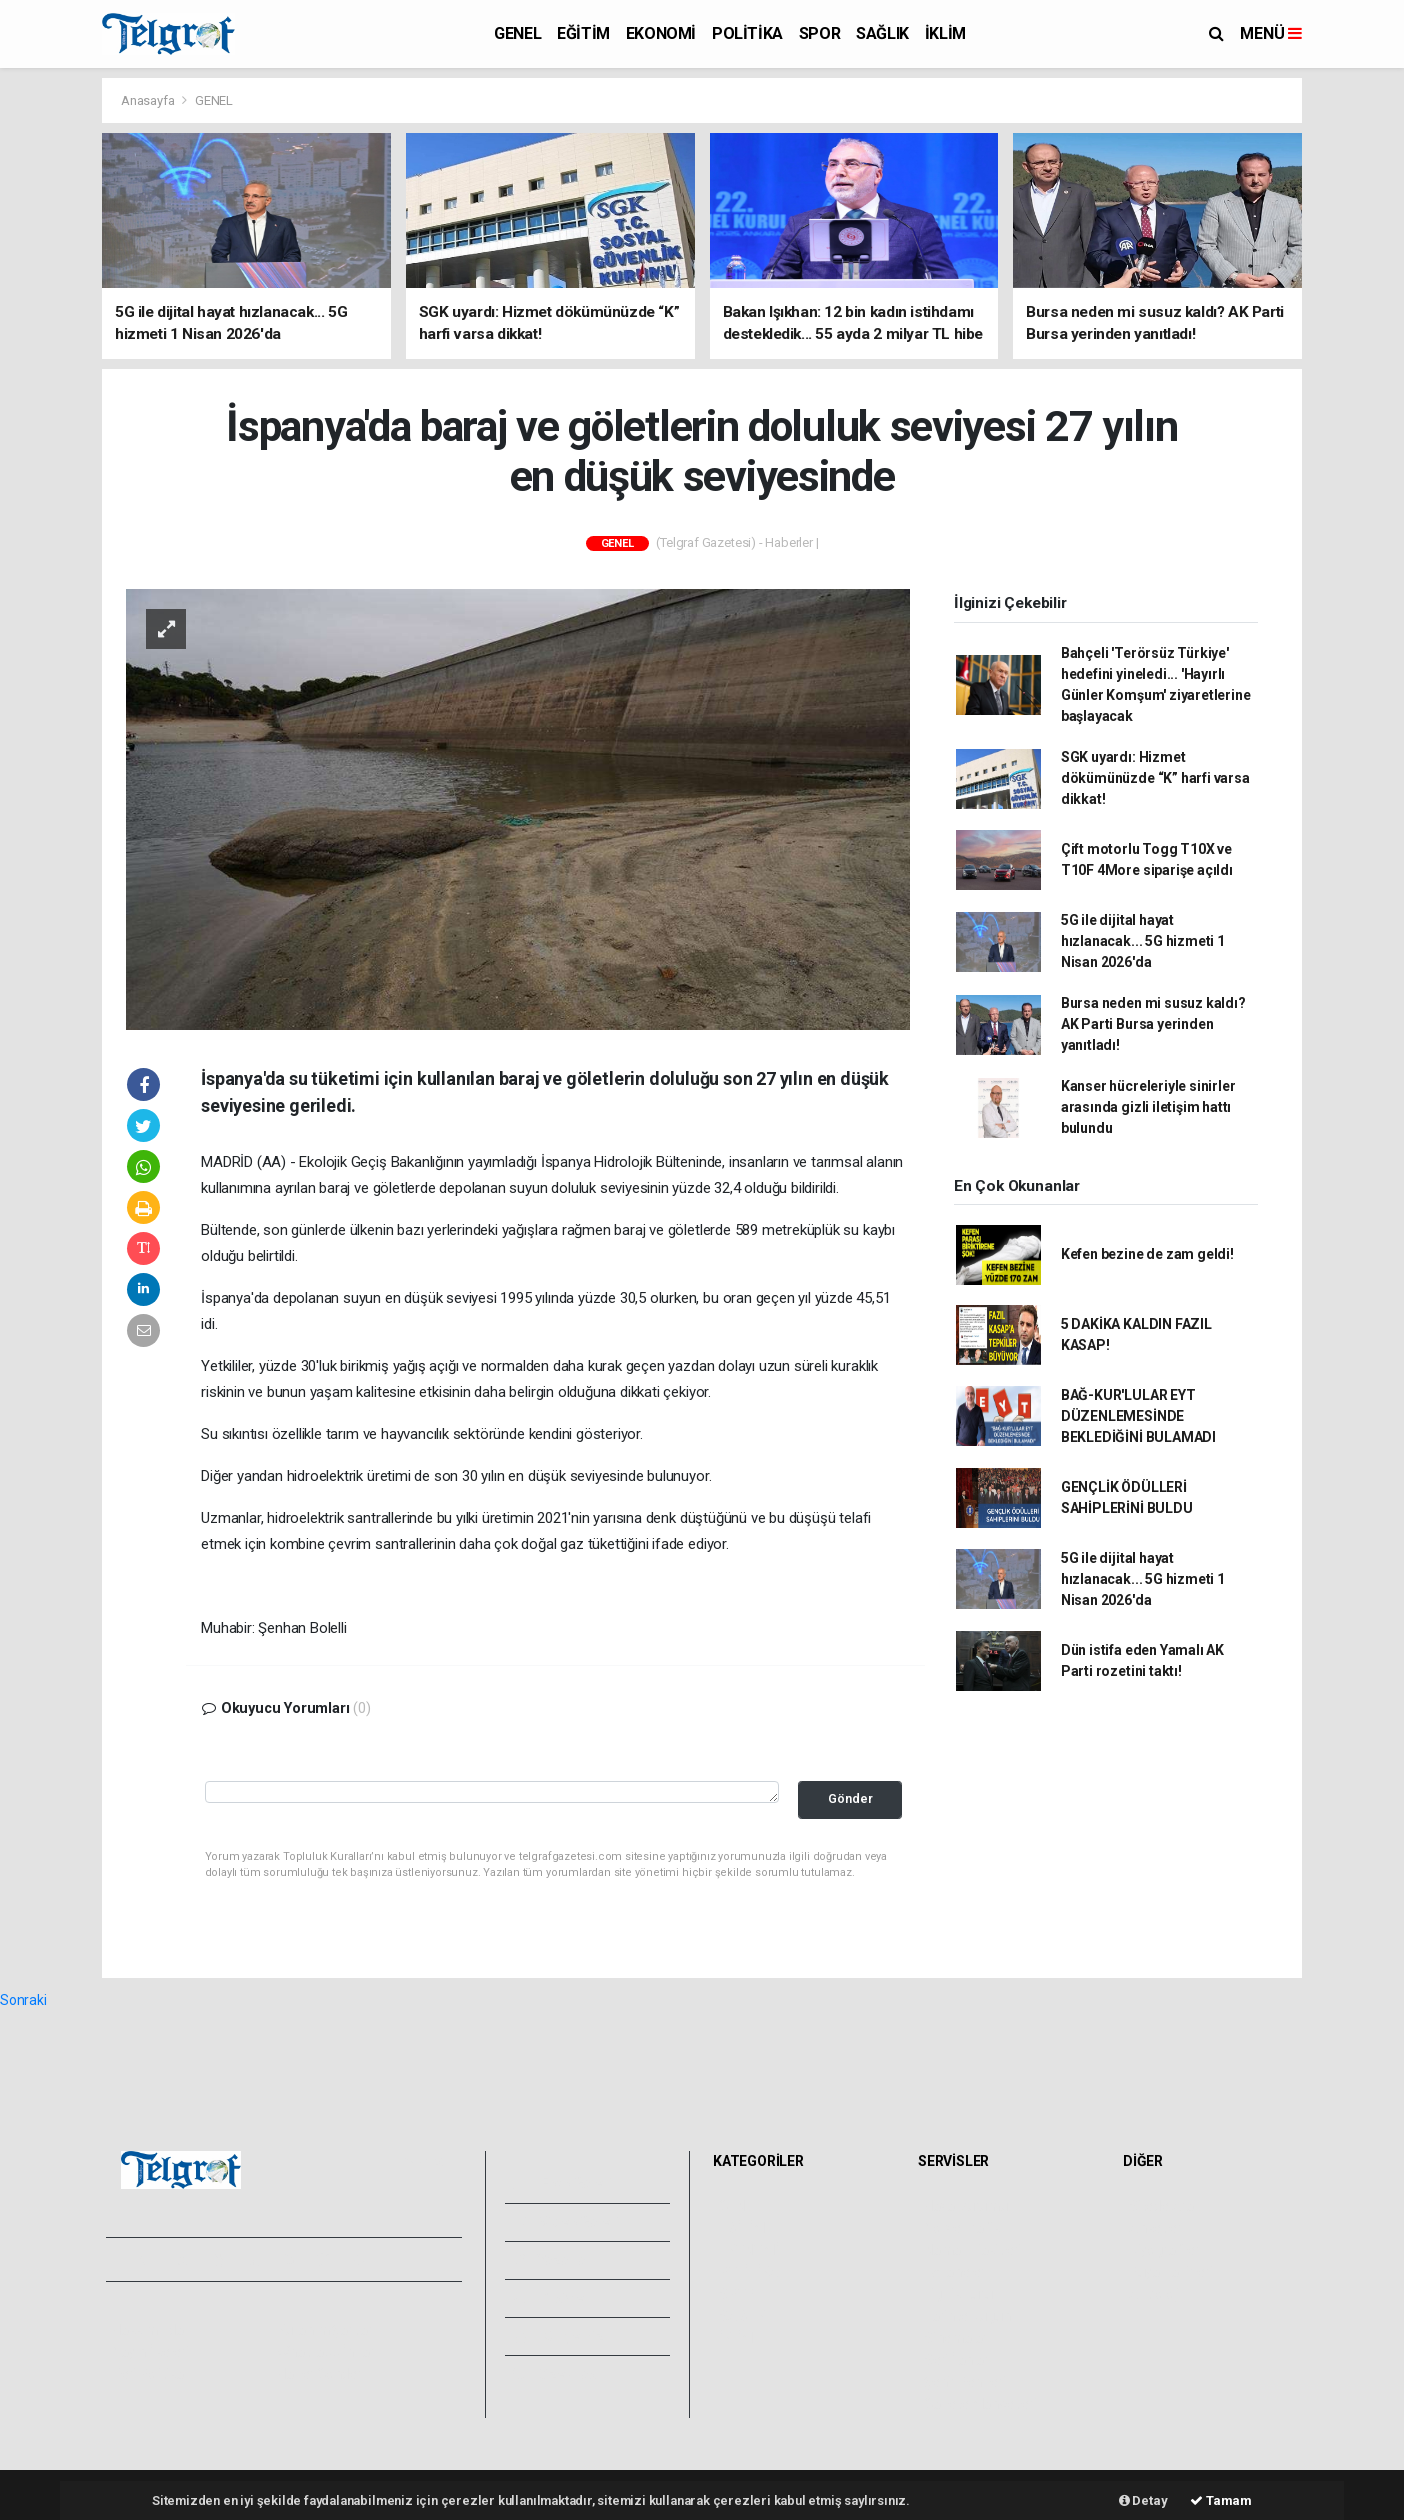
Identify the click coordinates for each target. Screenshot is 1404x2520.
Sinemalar (955, 2338)
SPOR (819, 33)
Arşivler (551, 2298)
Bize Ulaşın (560, 2374)
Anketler (1155, 2228)
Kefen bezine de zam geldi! (1147, 1254)
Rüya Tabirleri (1170, 2272)
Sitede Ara (1161, 2206)
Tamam (1221, 2500)
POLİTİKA (747, 33)
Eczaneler (954, 2272)
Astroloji (1154, 2294)
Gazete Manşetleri (980, 2404)
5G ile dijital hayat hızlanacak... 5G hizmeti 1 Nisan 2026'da (1143, 941)
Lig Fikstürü (958, 2294)
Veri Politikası (152, 2374)
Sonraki (23, 2000)
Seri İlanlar (956, 2360)
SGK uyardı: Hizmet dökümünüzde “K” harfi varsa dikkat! (1155, 778)
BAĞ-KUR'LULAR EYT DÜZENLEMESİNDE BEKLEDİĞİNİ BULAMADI (1138, 1416)
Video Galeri (566, 2222)
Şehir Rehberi (965, 2382)
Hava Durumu (966, 2206)
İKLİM (945, 33)
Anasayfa (149, 100)
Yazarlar (552, 2260)
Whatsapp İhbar (325, 2352)
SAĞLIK (882, 33)
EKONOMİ (661, 33)
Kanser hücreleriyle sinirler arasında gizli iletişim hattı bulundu (1148, 1107)
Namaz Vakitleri (972, 2250)
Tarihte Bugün (967, 2316)
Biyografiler (1164, 2250)
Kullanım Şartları (326, 2330)
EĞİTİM (583, 33)
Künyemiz (558, 2336)
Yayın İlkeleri (150, 2352)
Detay (1143, 2500)
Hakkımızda (148, 2330)
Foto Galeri (563, 2183)
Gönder (850, 1798)
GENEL (517, 33)
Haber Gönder (319, 2374)
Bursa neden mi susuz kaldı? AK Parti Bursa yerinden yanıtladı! (1153, 1024)
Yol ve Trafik (962, 2228)
